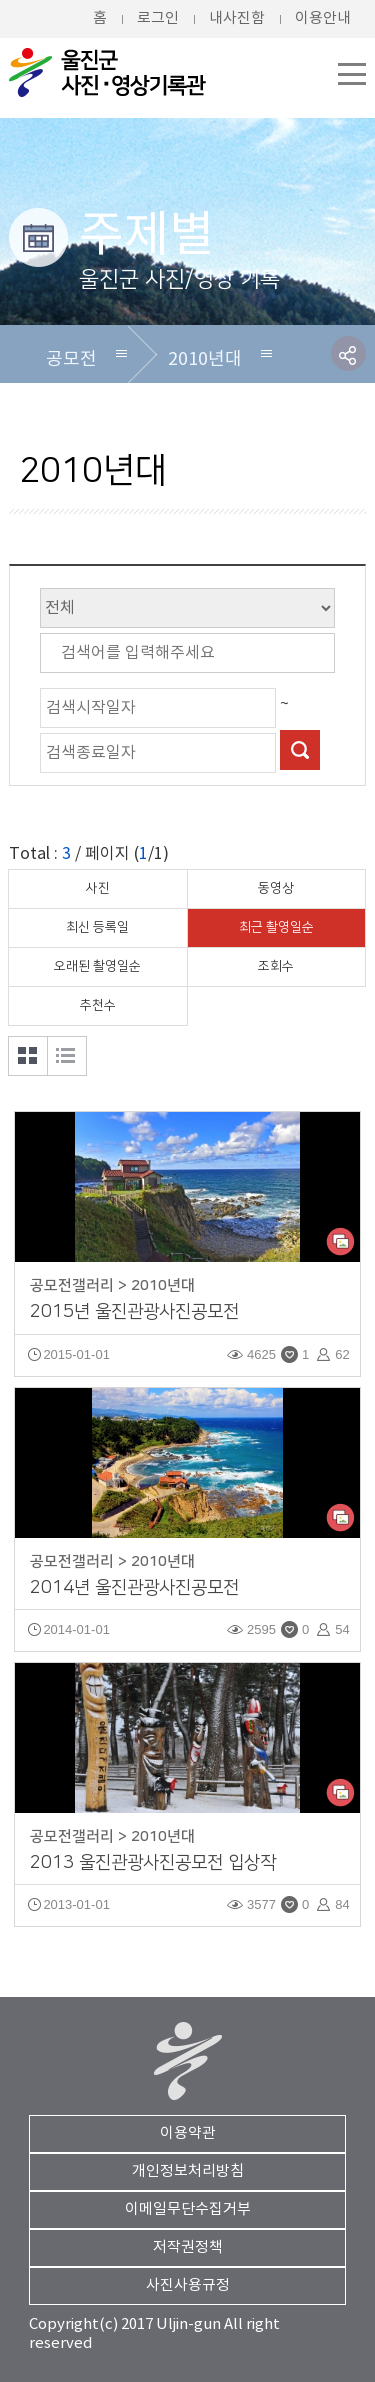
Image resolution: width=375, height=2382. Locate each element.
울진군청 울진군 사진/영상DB (109, 72)
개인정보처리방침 (188, 2171)
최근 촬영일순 (276, 927)
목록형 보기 (67, 1056)
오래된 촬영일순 (97, 966)
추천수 (98, 1005)
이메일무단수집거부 (188, 2209)
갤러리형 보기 (28, 1056)
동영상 (276, 888)
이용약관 (188, 2133)
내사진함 (237, 18)
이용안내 (323, 18)
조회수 (276, 966)
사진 (98, 888)
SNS (348, 353)
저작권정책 (188, 2247)
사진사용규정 (188, 2285)
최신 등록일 (97, 927)
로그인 (158, 18)
